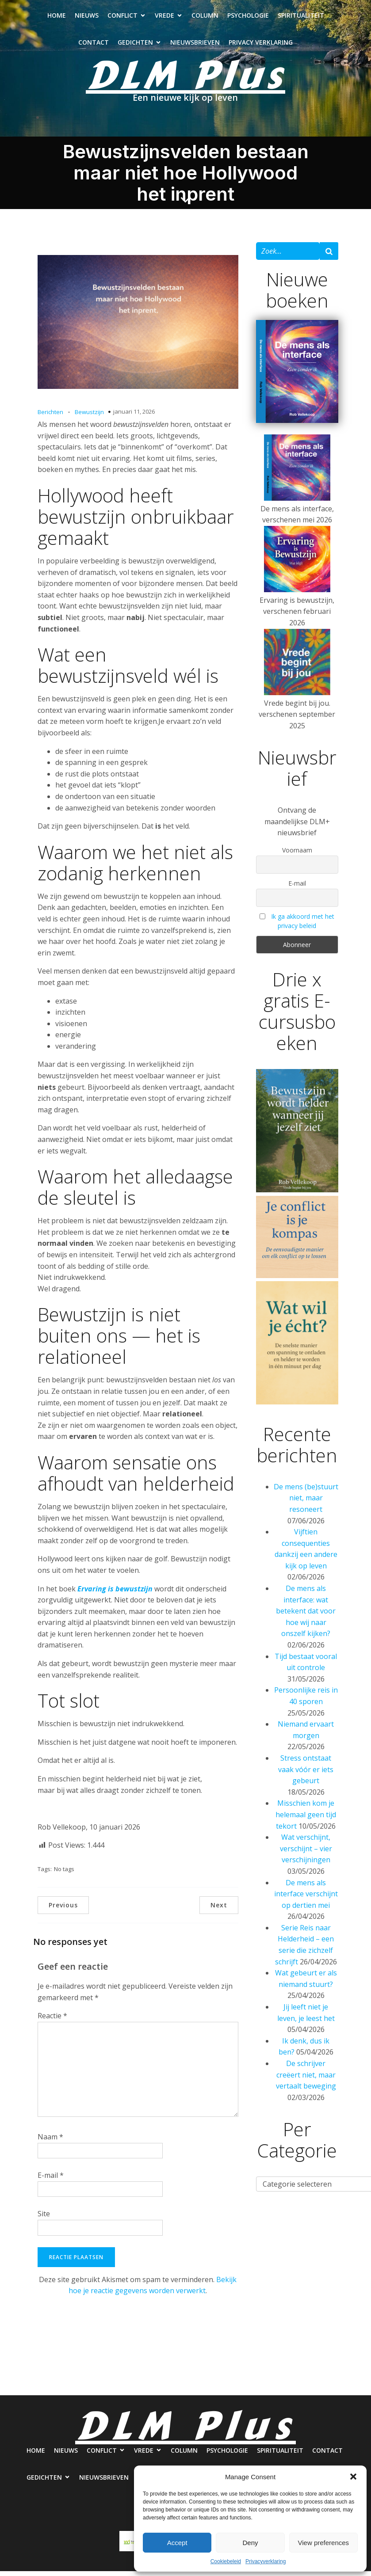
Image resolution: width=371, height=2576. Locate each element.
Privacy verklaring (261, 45)
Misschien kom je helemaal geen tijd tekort (305, 1819)
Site (44, 2218)
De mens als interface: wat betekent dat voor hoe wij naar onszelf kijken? (306, 1615)
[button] (353, 2476)
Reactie (52, 2020)
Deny (250, 2542)
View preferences (323, 2542)
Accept (177, 2542)
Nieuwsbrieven (195, 45)
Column (204, 18)
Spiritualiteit (301, 18)
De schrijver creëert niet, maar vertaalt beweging (306, 2079)
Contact (93, 45)
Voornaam (297, 855)
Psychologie (248, 18)
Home (56, 18)
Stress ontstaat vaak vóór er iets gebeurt (305, 1774)
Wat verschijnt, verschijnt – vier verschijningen (306, 1853)
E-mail (51, 2180)
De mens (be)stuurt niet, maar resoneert (306, 1503)
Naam (50, 2141)
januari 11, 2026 (134, 416)
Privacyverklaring (265, 2561)
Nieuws (87, 18)
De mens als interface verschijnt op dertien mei (306, 1899)
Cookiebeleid (225, 2561)
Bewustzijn (89, 417)
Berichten (50, 417)
